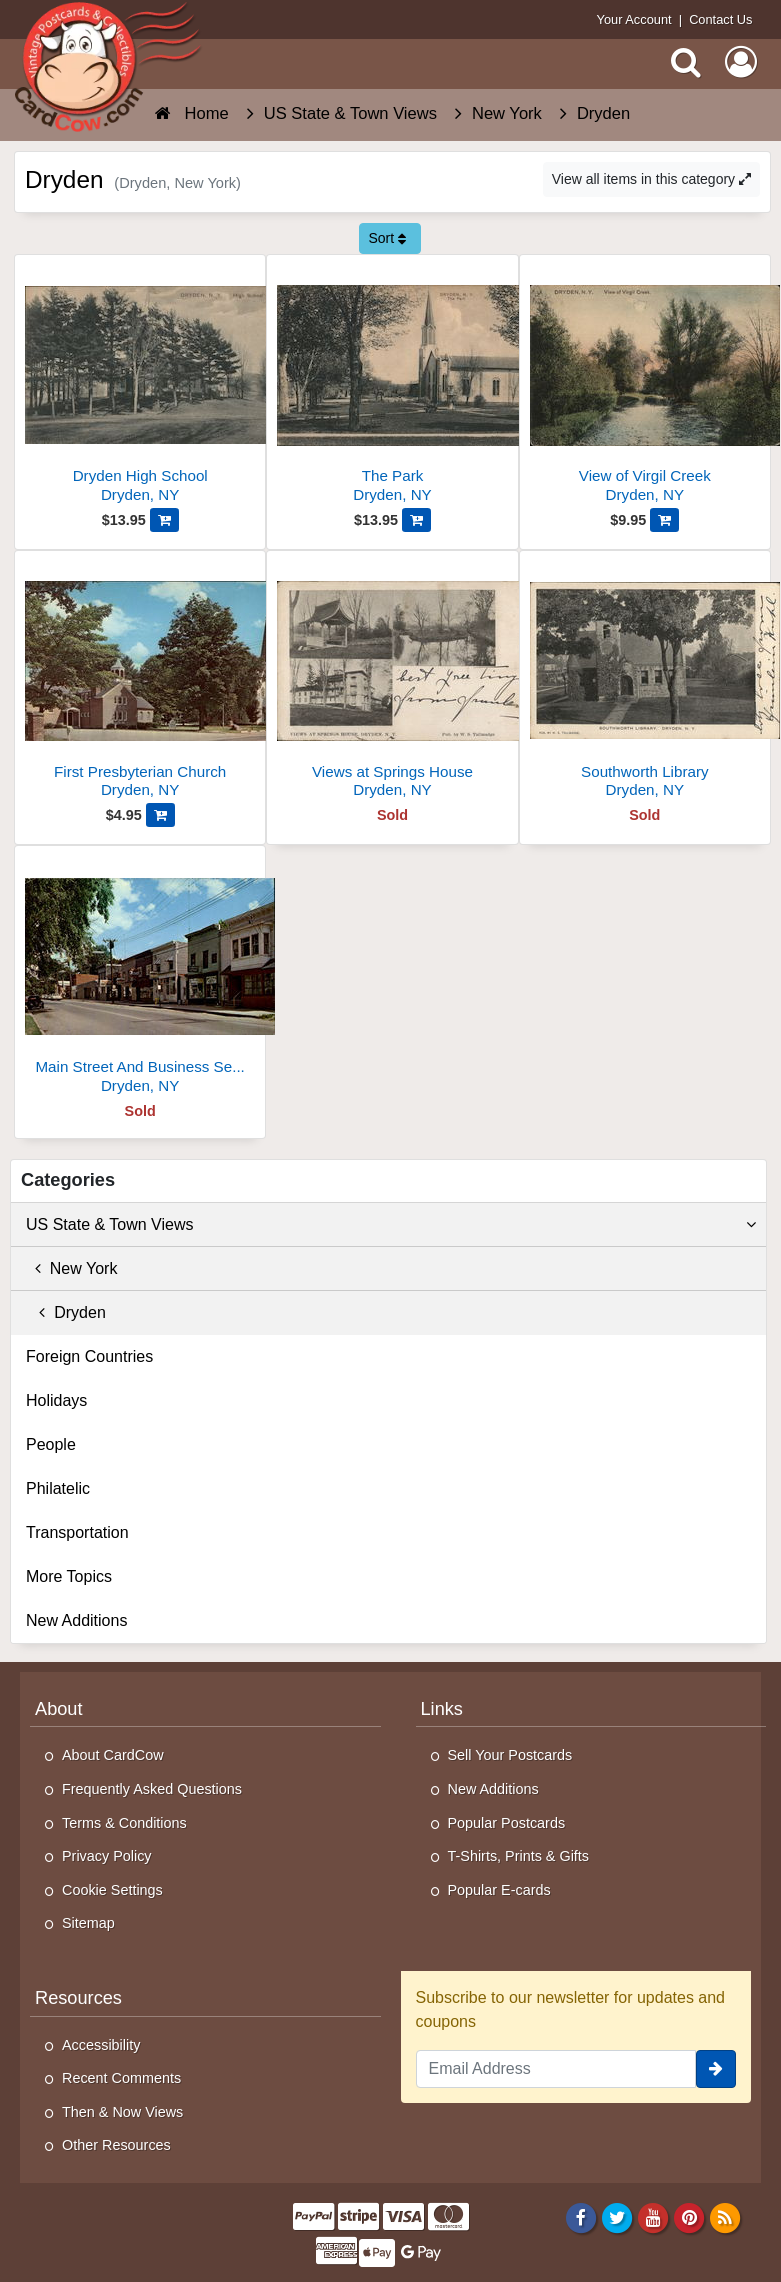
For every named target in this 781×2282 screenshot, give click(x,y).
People (51, 1444)
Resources (78, 1998)
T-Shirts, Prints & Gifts (519, 1856)
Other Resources (116, 2145)
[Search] (686, 62)
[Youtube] (653, 2217)
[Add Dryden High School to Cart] (164, 520)
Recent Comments (121, 2078)
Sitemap (88, 1923)
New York (71, 1268)
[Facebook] (580, 2217)
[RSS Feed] (725, 2217)
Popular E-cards (499, 1890)
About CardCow (113, 1755)
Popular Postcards (507, 1823)
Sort (387, 238)
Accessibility (101, 2045)
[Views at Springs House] (392, 682)
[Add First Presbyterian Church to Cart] (160, 815)
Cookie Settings (112, 1890)
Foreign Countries (89, 1356)
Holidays (56, 1400)
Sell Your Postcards (510, 1755)
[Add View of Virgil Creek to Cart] (664, 520)
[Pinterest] (689, 2217)
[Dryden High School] (140, 386)
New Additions (76, 1620)
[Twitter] (617, 2217)
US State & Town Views (391, 1225)
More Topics (69, 1576)
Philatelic (58, 1488)
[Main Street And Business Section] (140, 977)
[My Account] (741, 62)
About (59, 1709)
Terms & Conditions (124, 1823)
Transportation (77, 1532)
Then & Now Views (122, 2112)
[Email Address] (556, 2069)
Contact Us (720, 19)
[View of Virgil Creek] (645, 386)
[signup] (716, 2069)
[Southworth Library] (645, 682)
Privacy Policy (107, 1856)
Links (442, 1709)
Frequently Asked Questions (152, 1789)
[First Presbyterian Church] (140, 682)
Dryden (66, 1312)
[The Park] (392, 386)
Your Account (634, 19)
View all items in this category (651, 179)
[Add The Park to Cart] (416, 520)
